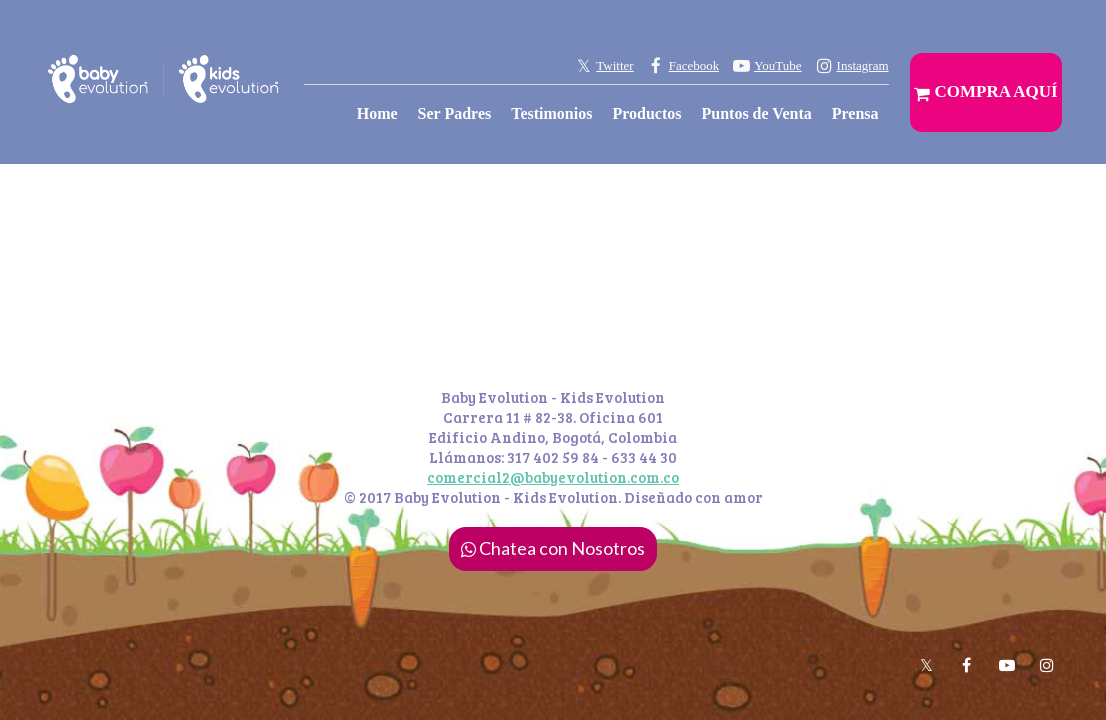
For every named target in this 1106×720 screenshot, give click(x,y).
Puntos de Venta (756, 113)
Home (377, 113)
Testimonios (551, 113)
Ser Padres (455, 113)
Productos (646, 113)
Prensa (855, 113)
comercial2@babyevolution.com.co (553, 477)
